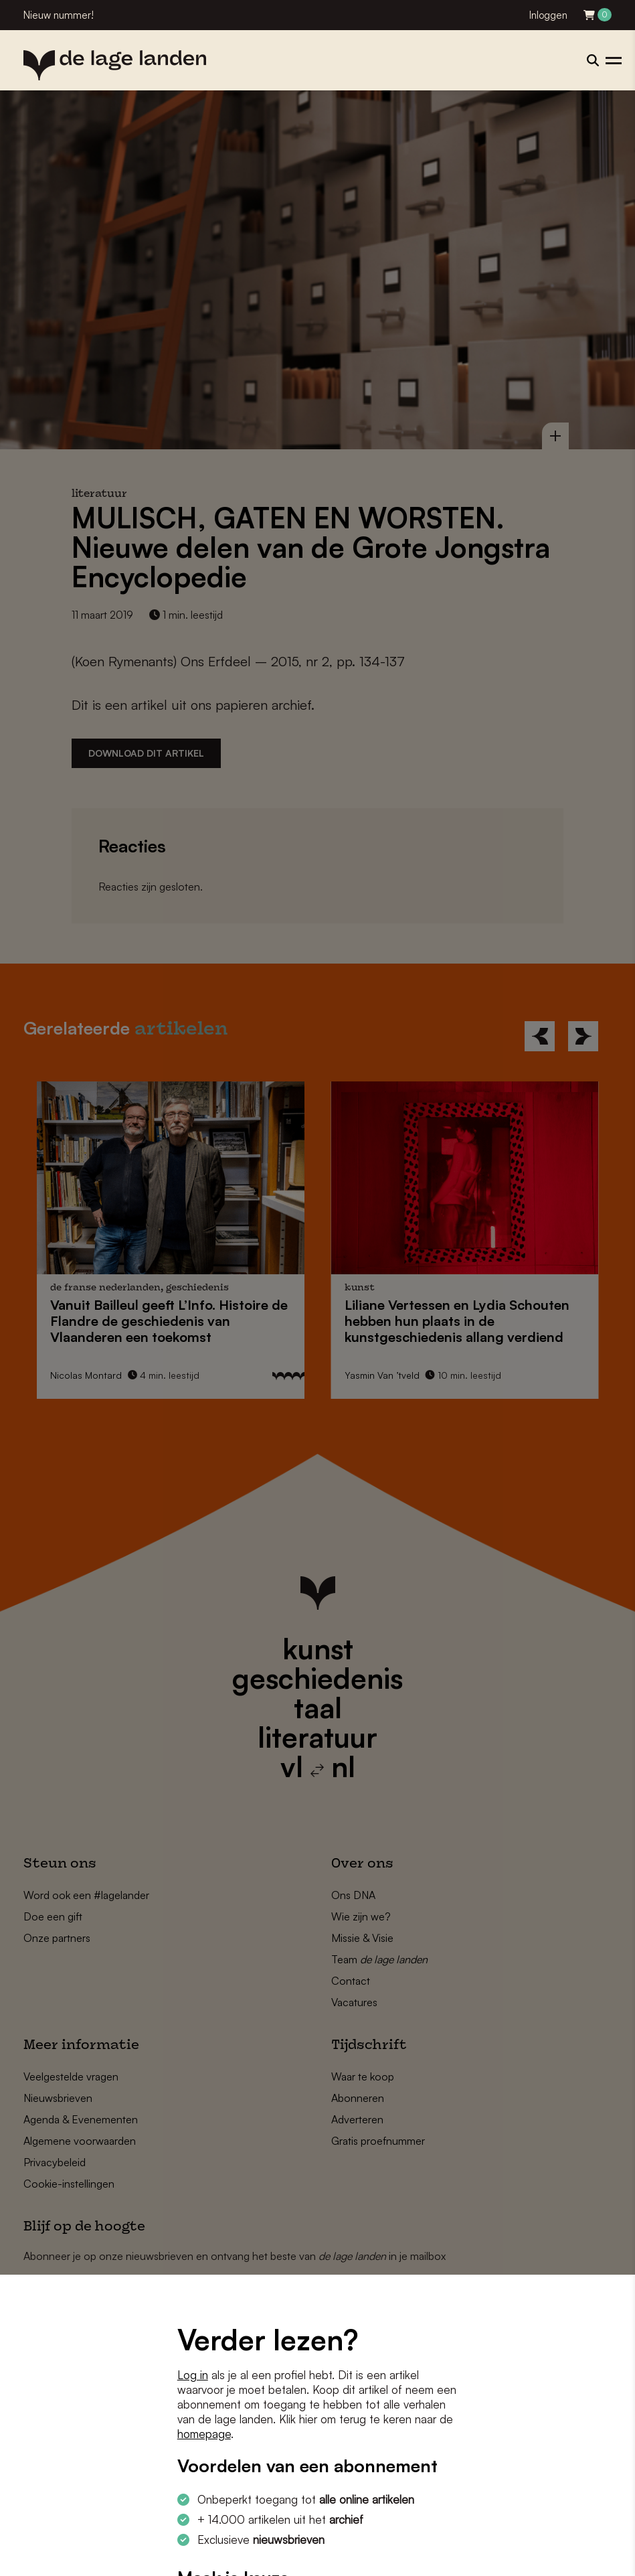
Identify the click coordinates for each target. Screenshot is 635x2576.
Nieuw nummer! (58, 15)
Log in (192, 2375)
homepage (204, 2434)
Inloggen (548, 15)
